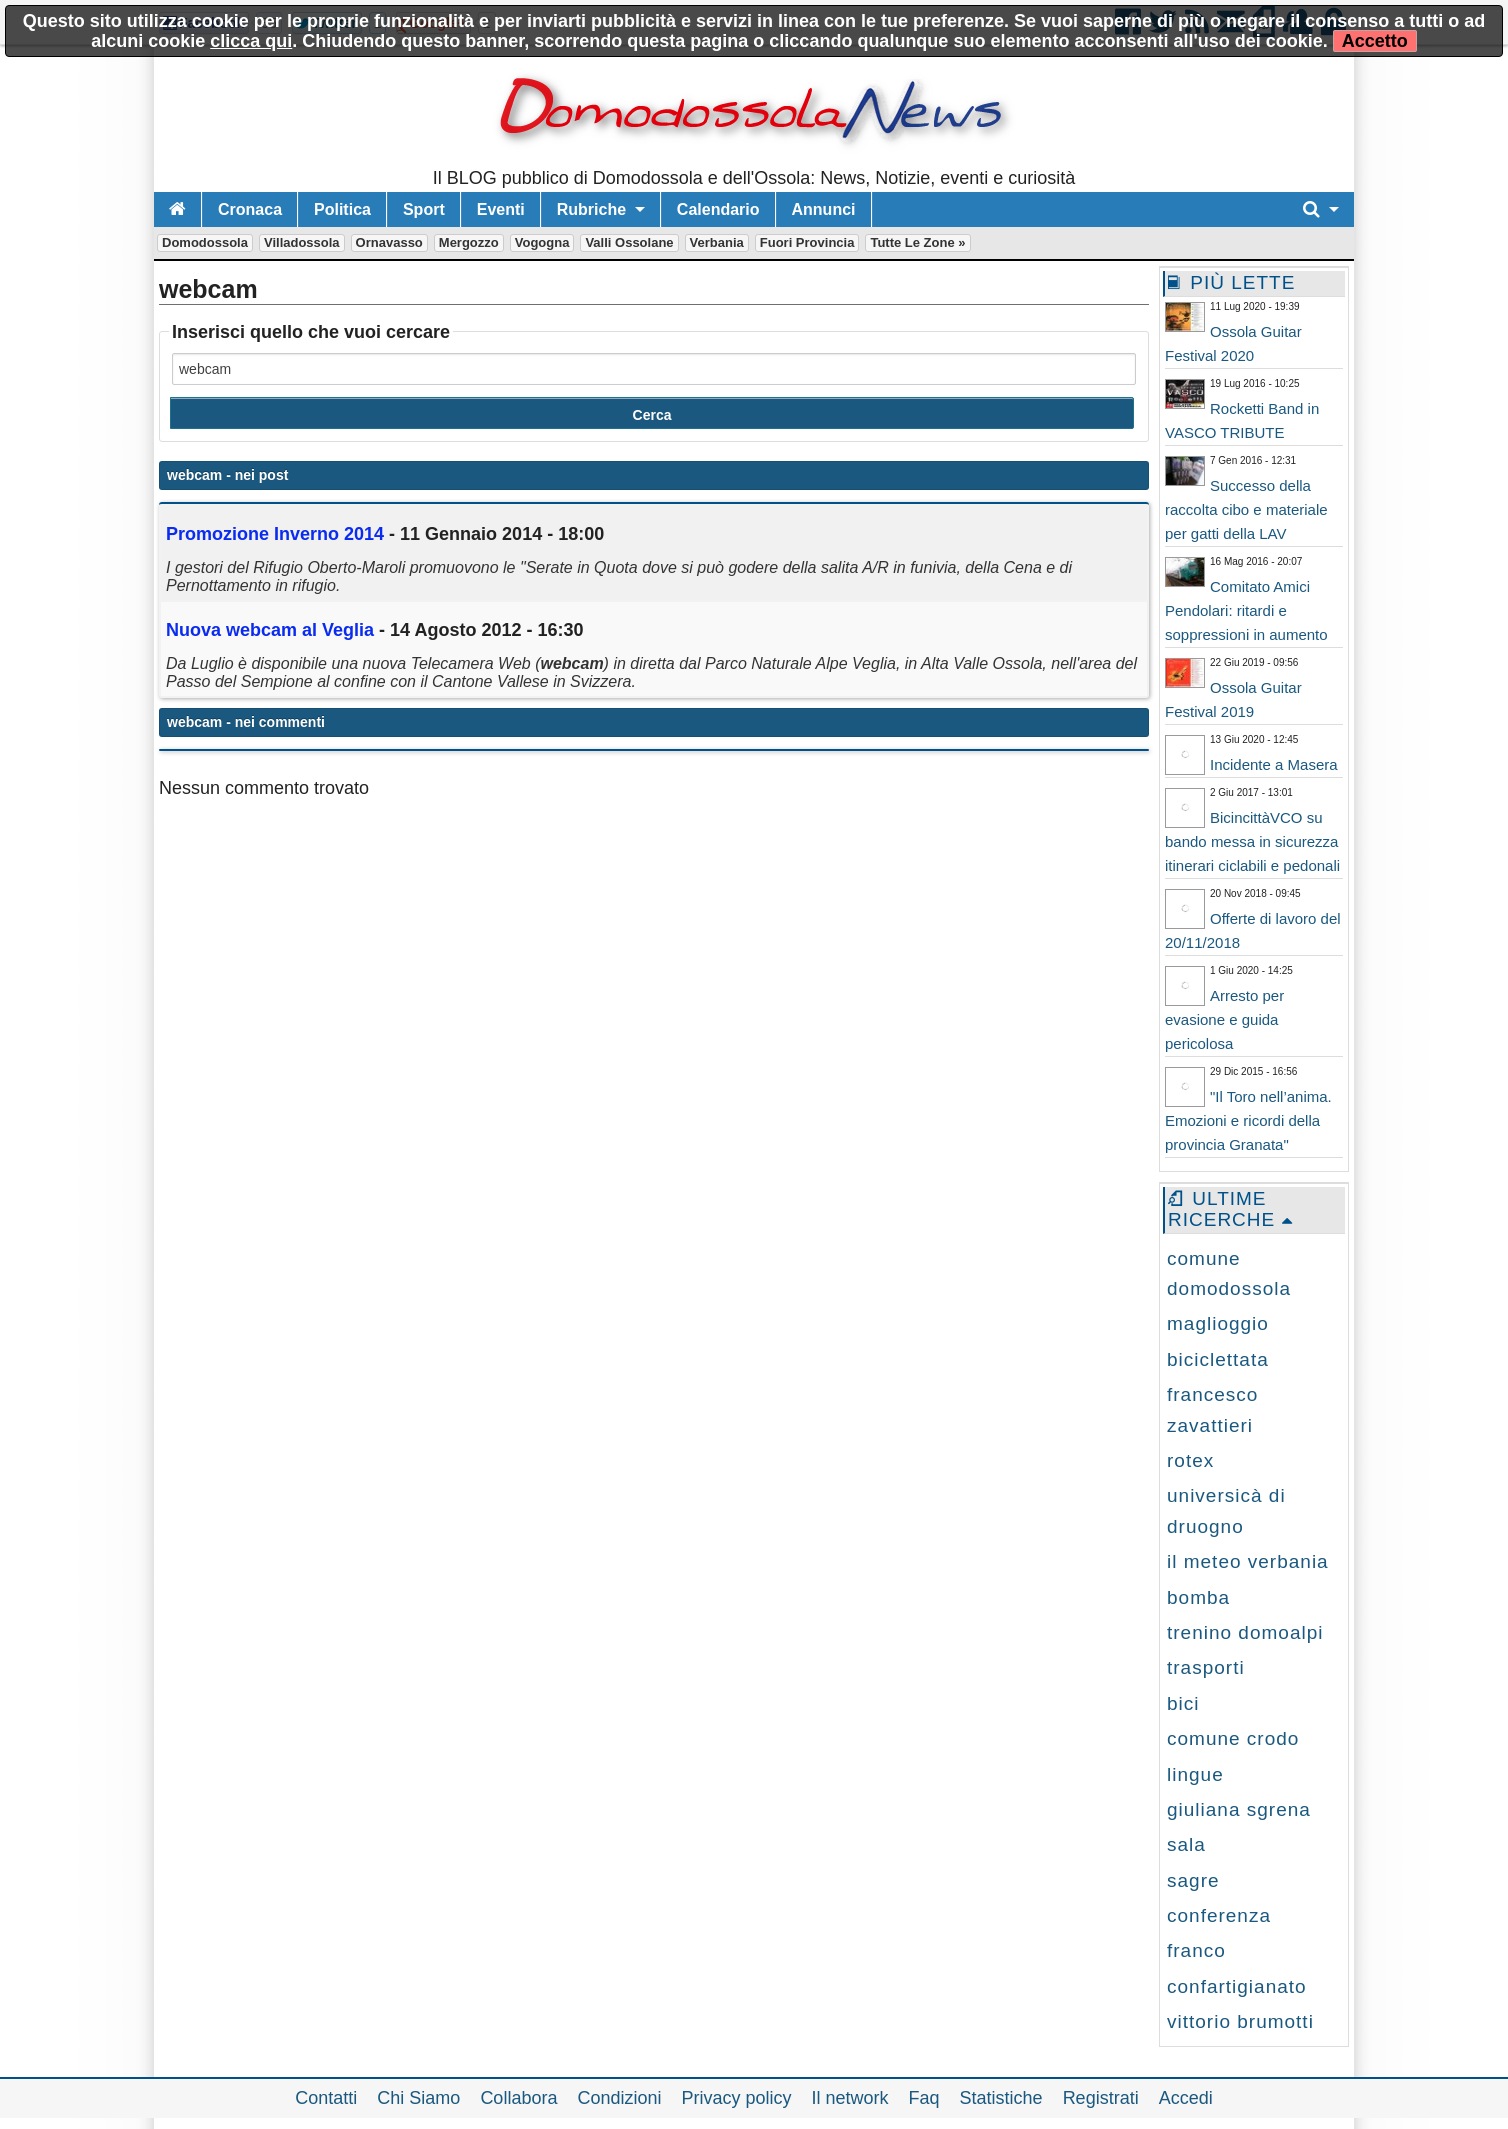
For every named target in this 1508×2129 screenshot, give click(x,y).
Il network (850, 2098)
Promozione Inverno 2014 (277, 534)
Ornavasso (389, 242)
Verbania (717, 242)
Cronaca (250, 209)
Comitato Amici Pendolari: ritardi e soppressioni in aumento (1246, 610)
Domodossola (205, 242)
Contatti (326, 2098)
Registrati (1101, 2098)
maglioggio (1218, 1323)
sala (1186, 1844)
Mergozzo (469, 242)
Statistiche (1001, 2098)
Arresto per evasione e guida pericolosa (1224, 1019)
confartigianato (1237, 1986)
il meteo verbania (1248, 1561)
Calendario (718, 209)
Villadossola (302, 242)
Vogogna (542, 242)
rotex (1190, 1460)
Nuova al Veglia (270, 630)
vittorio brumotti (1240, 2021)
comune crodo (1233, 1738)
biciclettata (1218, 1359)
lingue (1195, 1774)
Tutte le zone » (917, 242)
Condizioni (619, 2098)
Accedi (1186, 2098)
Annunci (824, 209)
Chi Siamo (418, 2098)
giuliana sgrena (1239, 1809)
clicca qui (251, 41)
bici (1183, 1703)
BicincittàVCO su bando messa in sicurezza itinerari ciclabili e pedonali (1252, 841)
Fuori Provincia (807, 242)
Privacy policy (736, 2098)
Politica (342, 209)
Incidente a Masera (1274, 764)
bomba (1198, 1597)
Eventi (501, 209)
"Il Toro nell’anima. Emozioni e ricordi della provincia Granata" (1248, 1120)
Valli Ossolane (629, 242)
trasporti (1206, 1667)
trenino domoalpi (1245, 1632)
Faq (924, 2098)
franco (1196, 1950)
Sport (424, 209)
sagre (1193, 1880)
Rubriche (591, 209)
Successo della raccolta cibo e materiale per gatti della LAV (1246, 509)
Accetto (1375, 41)
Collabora (518, 2098)
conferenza (1219, 1915)
